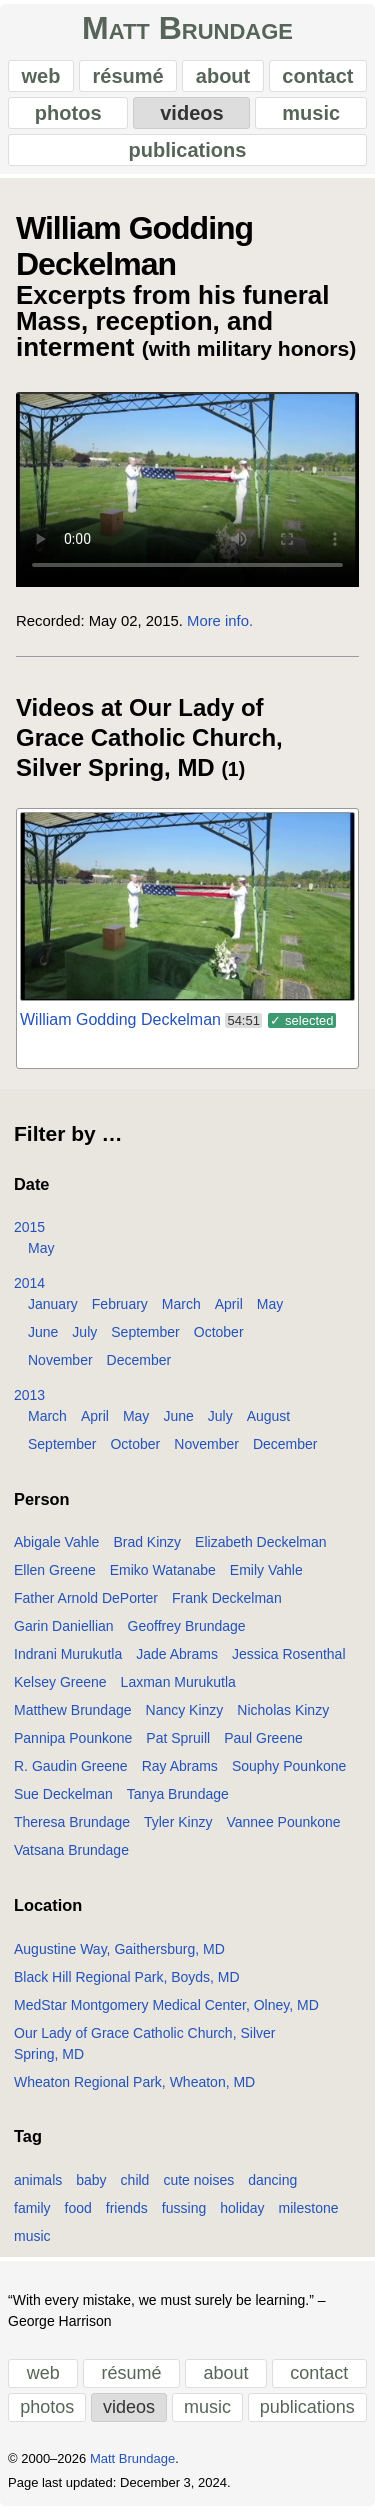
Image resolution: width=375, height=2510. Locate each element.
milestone (309, 2208)
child (135, 2180)
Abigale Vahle (56, 1542)
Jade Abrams (177, 1654)
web (41, 76)
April (229, 1304)
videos (191, 113)
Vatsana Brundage (71, 1850)
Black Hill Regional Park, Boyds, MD (127, 1977)
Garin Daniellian (64, 1626)
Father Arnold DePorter (86, 1598)
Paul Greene (263, 1738)
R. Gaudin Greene (71, 1766)
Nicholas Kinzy (283, 1710)
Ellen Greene (55, 1570)
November (60, 1360)
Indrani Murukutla (68, 1654)
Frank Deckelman (227, 1598)
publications (188, 150)
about (223, 76)
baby (91, 2180)
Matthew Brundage (73, 1710)
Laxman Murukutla (178, 1682)
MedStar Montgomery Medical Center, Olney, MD (166, 2005)
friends (127, 2208)
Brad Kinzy (147, 1542)
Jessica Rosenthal (289, 1654)
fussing (184, 2208)
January (53, 1304)
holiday (242, 2208)
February (120, 1304)
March (181, 1304)
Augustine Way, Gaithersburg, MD (119, 1949)
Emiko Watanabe (163, 1570)
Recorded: (50, 621)
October (219, 1332)
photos (68, 113)
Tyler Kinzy (178, 1822)
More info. (220, 621)
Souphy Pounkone (289, 1766)
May (41, 1248)
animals (38, 2180)
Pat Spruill (178, 1738)
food (78, 2208)
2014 (29, 1283)
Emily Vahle (266, 1570)
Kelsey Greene (60, 1682)
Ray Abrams (180, 1766)
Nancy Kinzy (185, 1710)
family (32, 2208)
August (269, 1416)
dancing (272, 2180)
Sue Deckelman (63, 1794)
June (43, 1332)
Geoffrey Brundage (187, 1626)
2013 (29, 1395)
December (139, 1360)
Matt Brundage (187, 28)
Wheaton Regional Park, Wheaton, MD (134, 2082)
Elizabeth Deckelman (261, 1542)
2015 (29, 1227)
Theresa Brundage (72, 1822)
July (84, 1332)
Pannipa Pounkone (73, 1738)
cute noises (198, 2180)
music (311, 113)
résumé (128, 76)
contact (317, 76)
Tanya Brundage (178, 1794)
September (145, 1332)
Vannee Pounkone (283, 1822)
